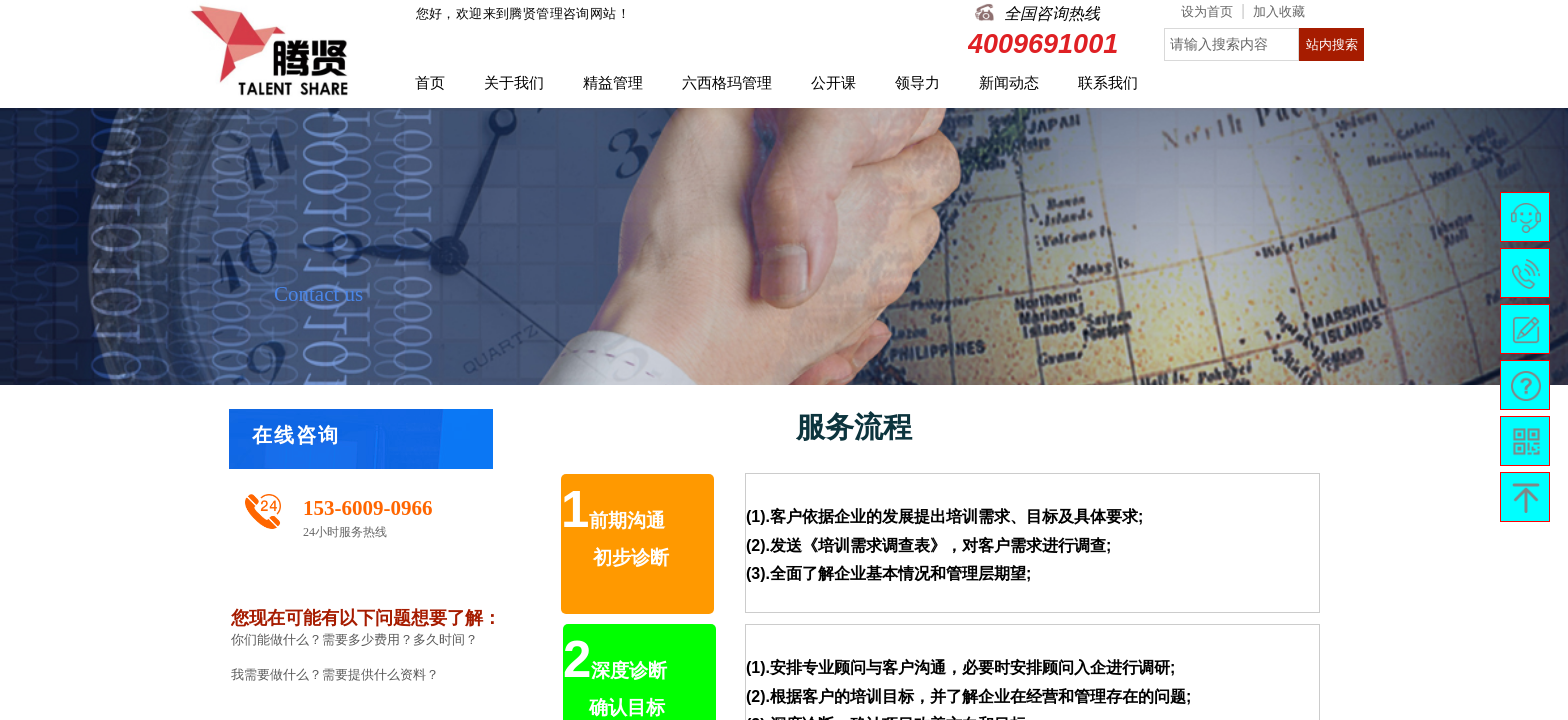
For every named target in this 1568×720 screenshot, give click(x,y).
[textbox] (1231, 44)
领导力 (917, 83)
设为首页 (1207, 11)
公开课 (833, 83)
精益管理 (613, 83)
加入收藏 (1279, 11)
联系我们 (1108, 83)
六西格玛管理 (727, 83)
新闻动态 (1009, 83)
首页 (430, 83)
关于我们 (514, 83)
